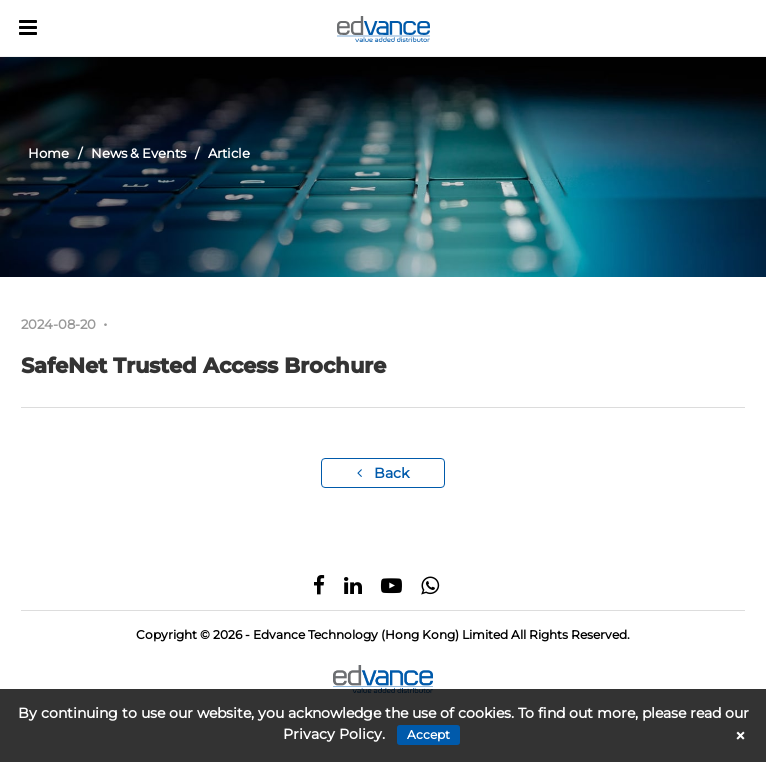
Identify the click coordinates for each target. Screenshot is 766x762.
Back (383, 473)
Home (48, 153)
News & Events (138, 153)
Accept (428, 734)
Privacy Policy (332, 734)
